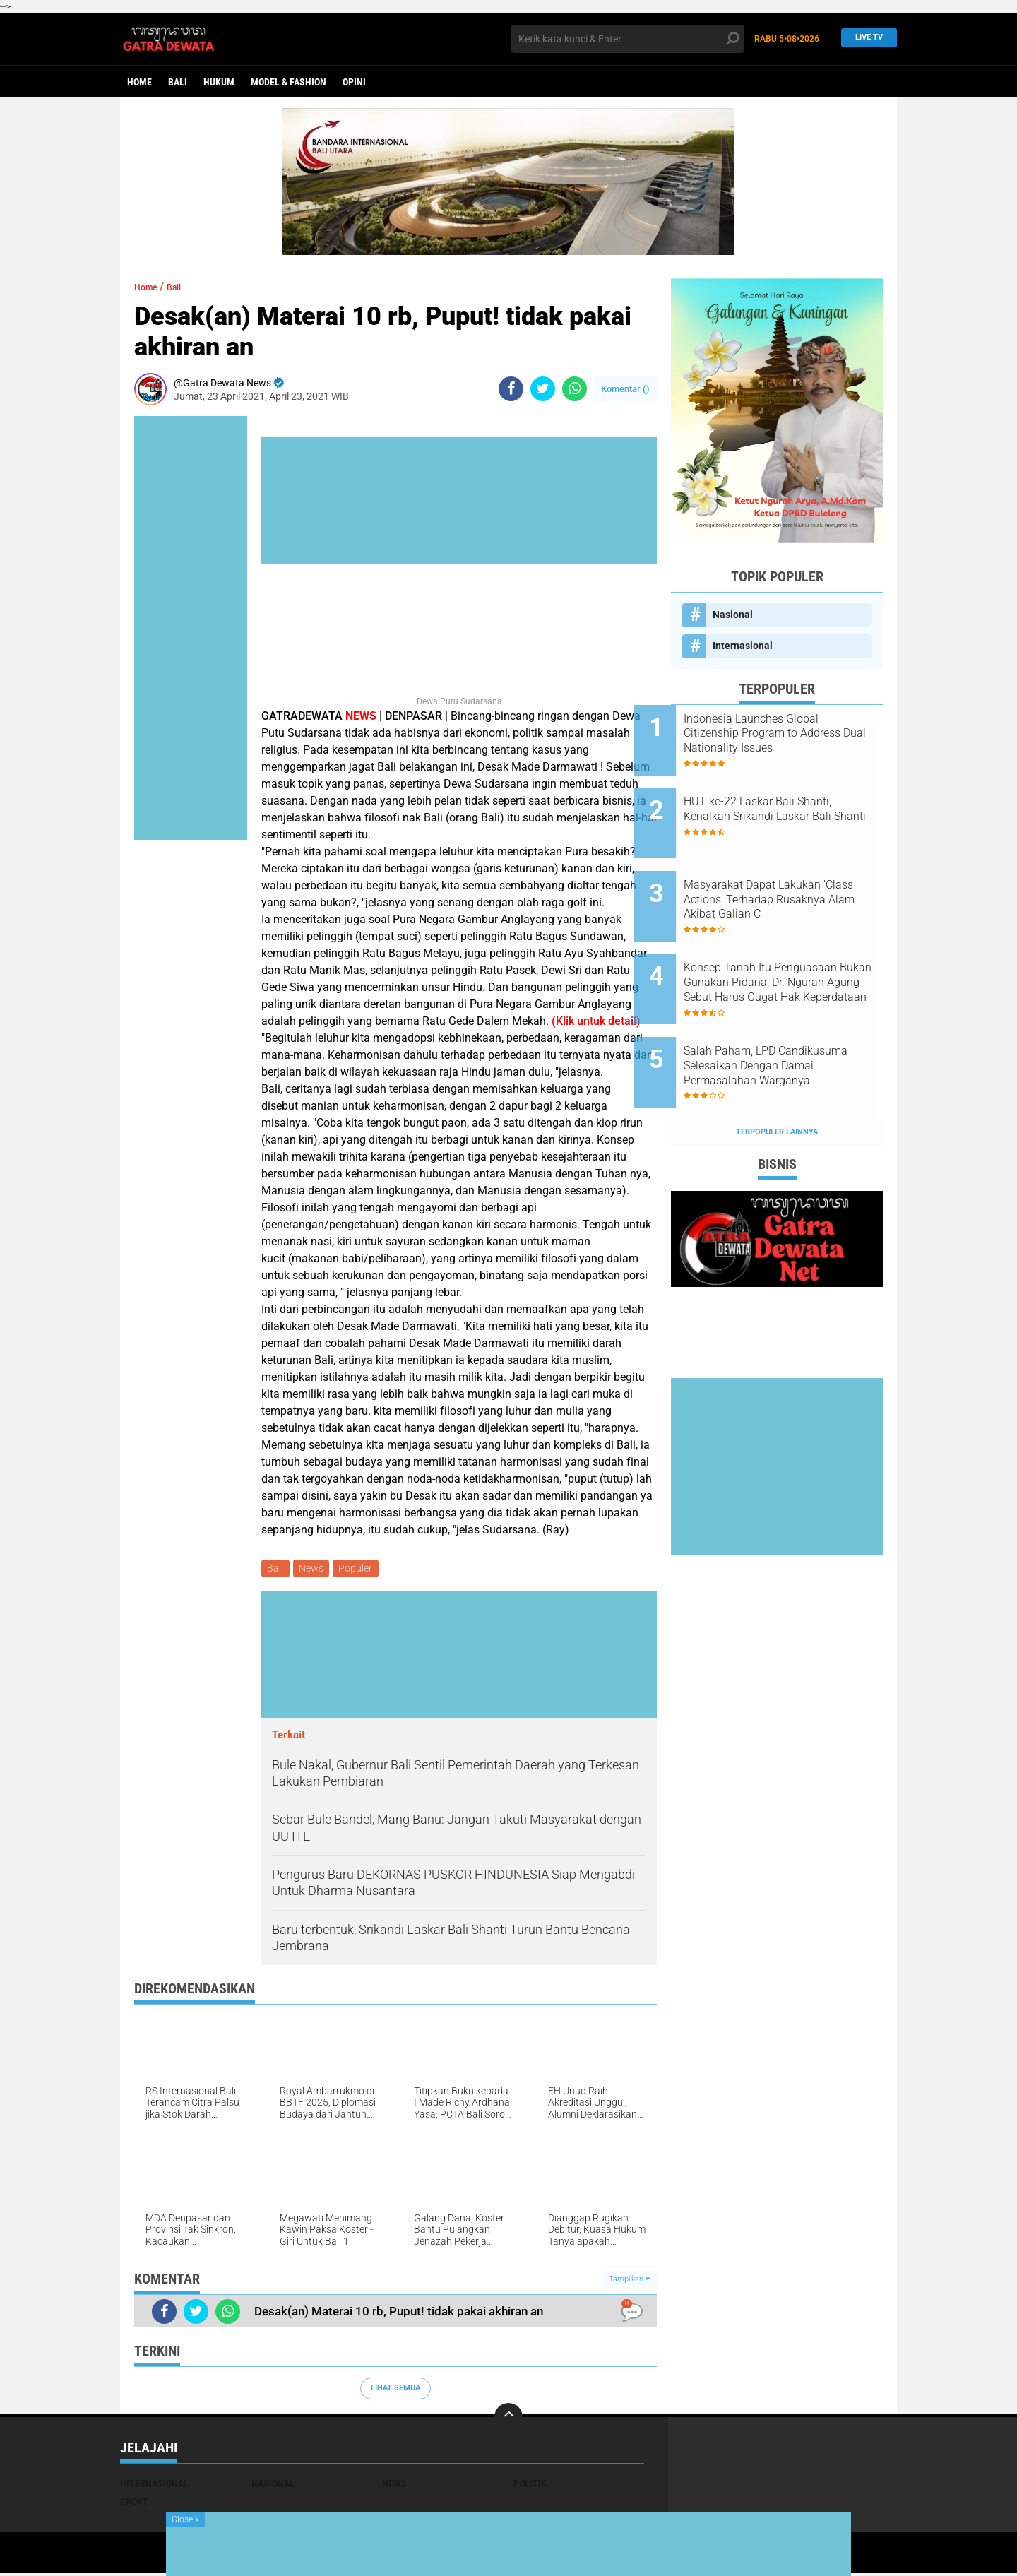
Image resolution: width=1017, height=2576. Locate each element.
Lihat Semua (395, 2390)
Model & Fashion (288, 82)
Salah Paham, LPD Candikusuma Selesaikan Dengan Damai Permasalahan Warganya (794, 1019)
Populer (362, 1569)
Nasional (733, 614)
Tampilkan (629, 2281)
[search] (627, 39)
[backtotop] (508, 2419)
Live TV (865, 38)
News (314, 1569)
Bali (177, 82)
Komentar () (625, 389)
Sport (134, 2504)
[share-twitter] (542, 388)
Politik (530, 2485)
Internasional (743, 645)
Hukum (218, 82)
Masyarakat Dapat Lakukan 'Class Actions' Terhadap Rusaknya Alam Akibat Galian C (794, 876)
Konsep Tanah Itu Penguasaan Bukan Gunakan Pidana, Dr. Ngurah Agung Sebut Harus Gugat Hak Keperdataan (793, 948)
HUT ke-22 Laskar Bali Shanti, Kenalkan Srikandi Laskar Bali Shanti (794, 804)
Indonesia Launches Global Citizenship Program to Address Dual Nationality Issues (787, 734)
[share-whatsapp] (574, 388)
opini (354, 82)
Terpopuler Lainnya (777, 1073)
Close (185, 2519)
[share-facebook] (511, 388)
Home (139, 82)
